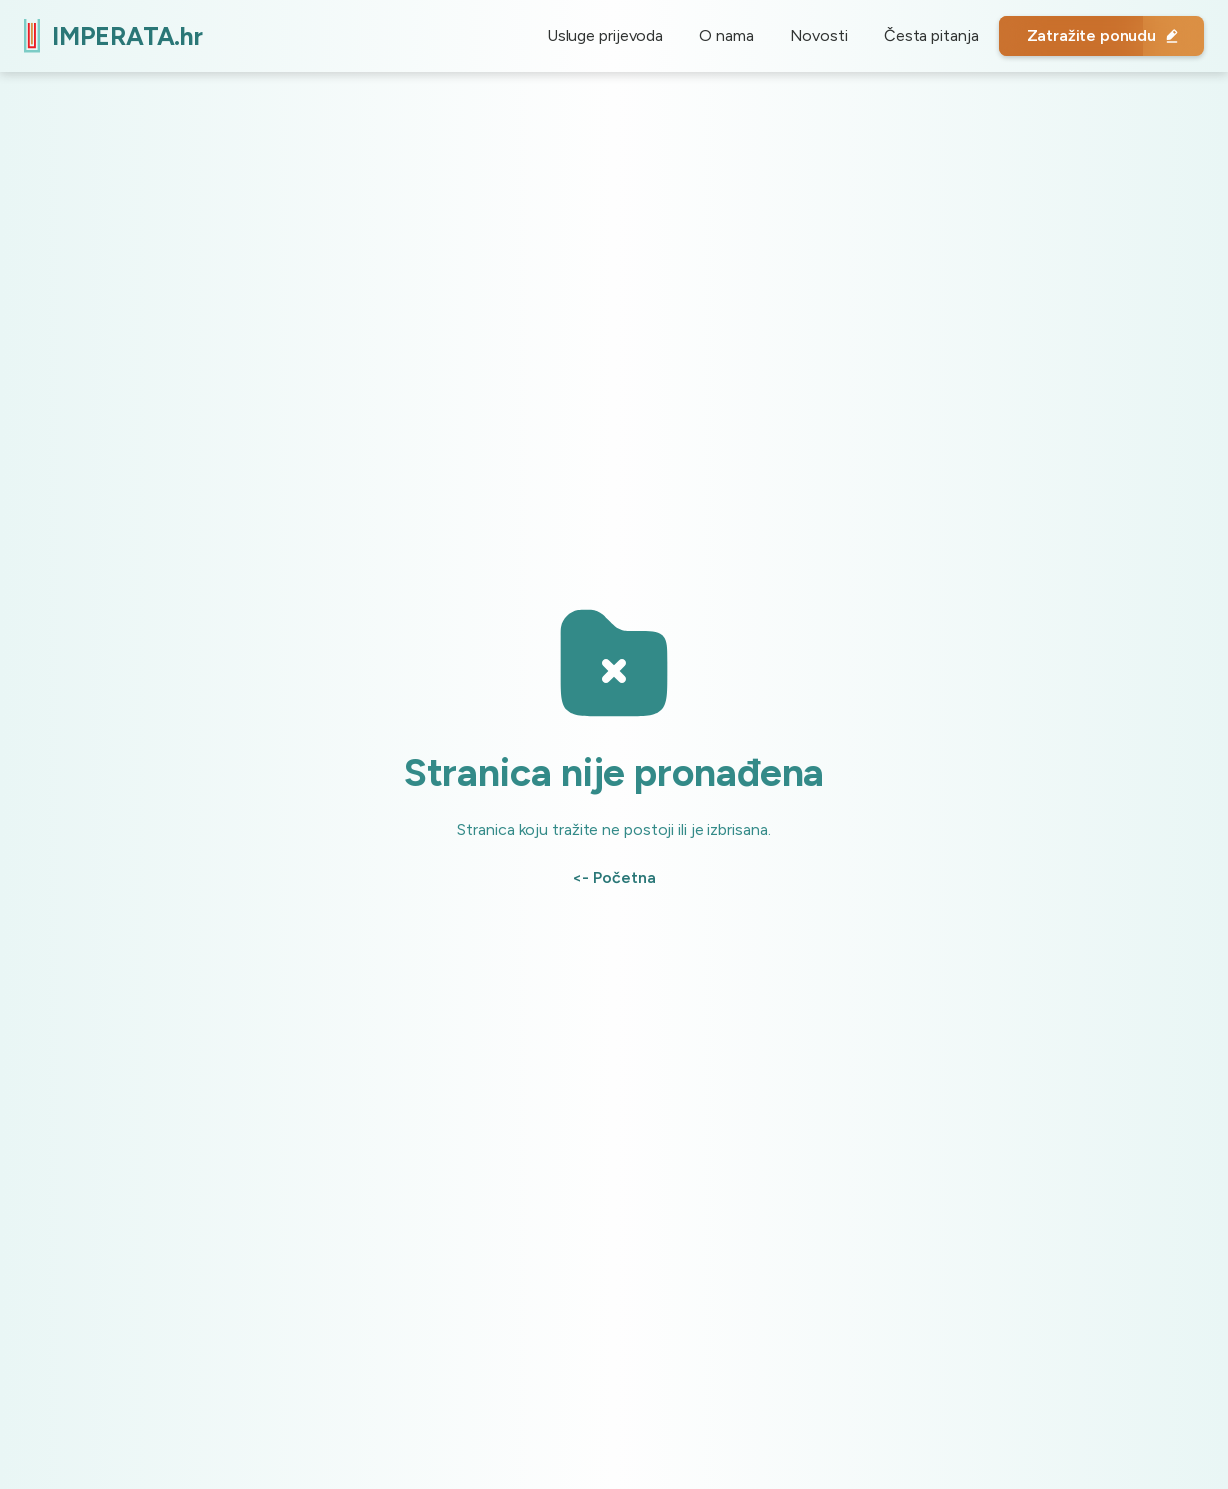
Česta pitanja (931, 35)
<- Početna (613, 877)
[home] (113, 35)
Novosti (819, 35)
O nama (726, 35)
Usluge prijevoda (605, 35)
